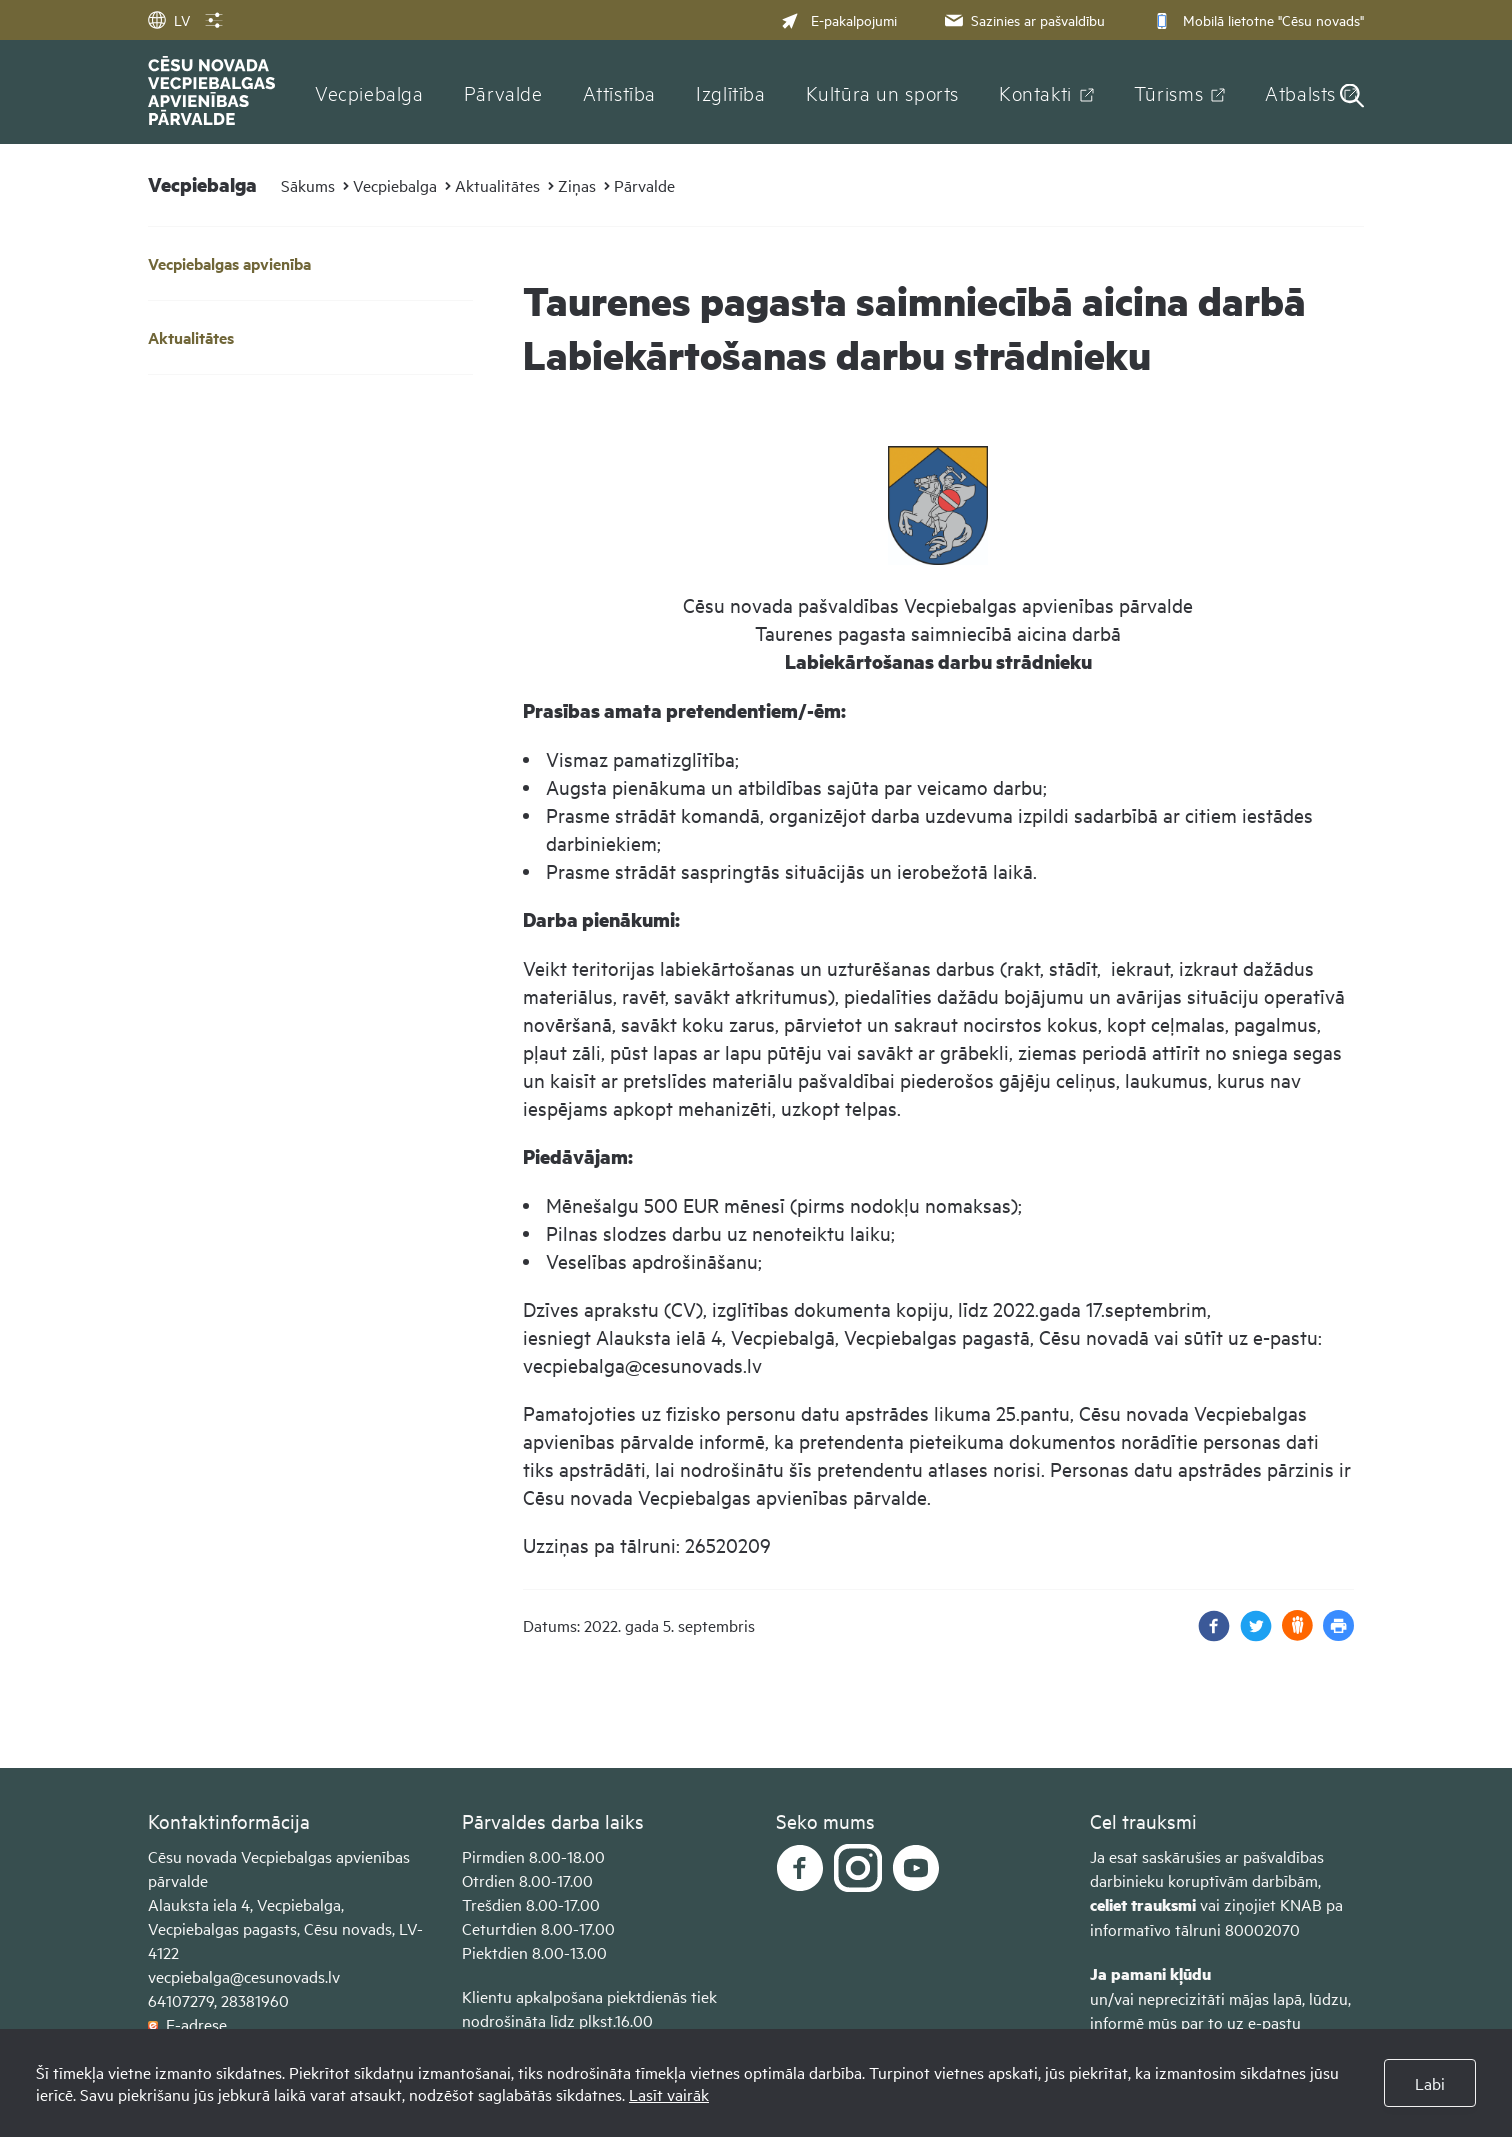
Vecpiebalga (369, 92)
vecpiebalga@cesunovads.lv (244, 1976)
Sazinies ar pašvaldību (1023, 19)
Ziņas (577, 185)
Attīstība (620, 92)
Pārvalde (503, 92)
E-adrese (187, 2024)
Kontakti (1035, 92)
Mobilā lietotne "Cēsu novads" (1256, 19)
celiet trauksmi (1143, 1904)
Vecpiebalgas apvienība (229, 263)
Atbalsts (1300, 92)
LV (169, 19)
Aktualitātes (497, 185)
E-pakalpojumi (839, 19)
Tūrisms (1168, 92)
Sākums (308, 185)
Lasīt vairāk (669, 2094)
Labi (1430, 2083)
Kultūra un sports (882, 92)
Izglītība (731, 92)
